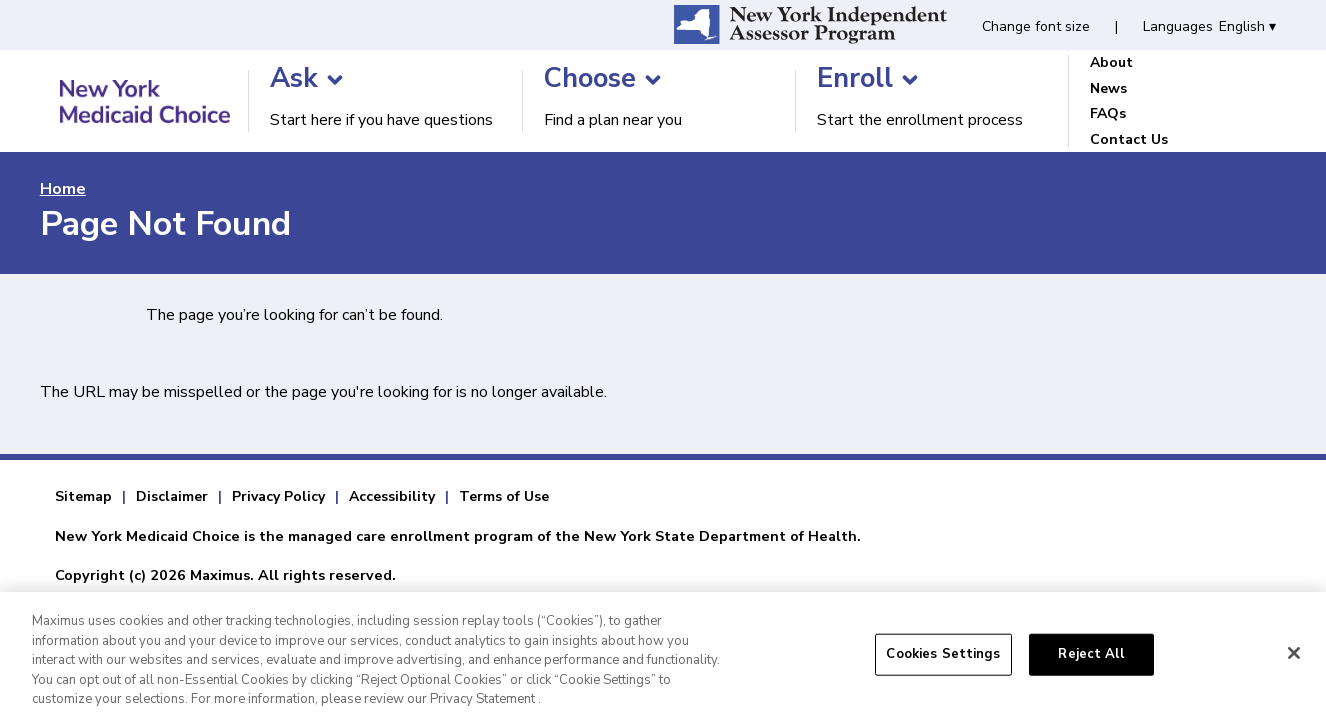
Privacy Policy (278, 496)
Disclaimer (172, 496)
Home (63, 189)
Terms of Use (504, 496)
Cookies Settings (943, 663)
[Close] (1294, 662)
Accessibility (392, 496)
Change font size (1036, 26)
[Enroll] (910, 80)
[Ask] (335, 80)
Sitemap (83, 496)
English (1247, 26)
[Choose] (653, 80)
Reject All (1090, 663)
